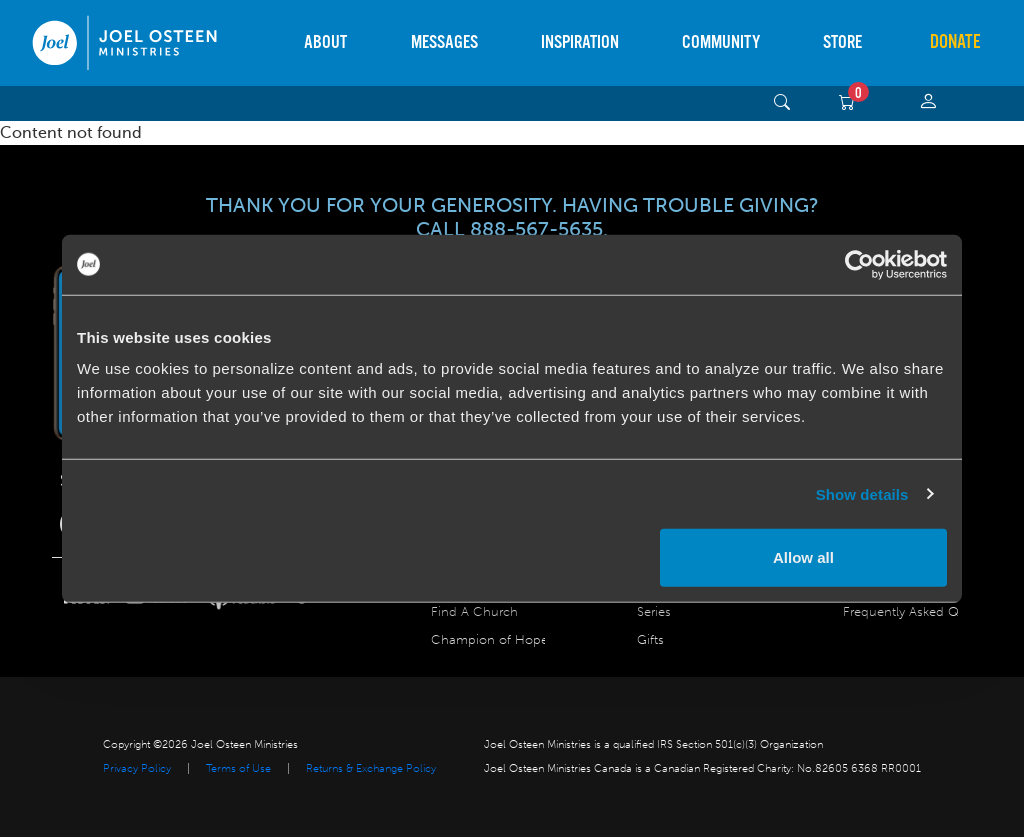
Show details (862, 493)
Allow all (803, 557)
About (325, 42)
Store (842, 42)
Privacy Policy (137, 768)
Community (721, 42)
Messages (444, 42)
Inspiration (580, 42)
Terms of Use (238, 768)
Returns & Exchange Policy (371, 768)
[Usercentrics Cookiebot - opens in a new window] (859, 264)
